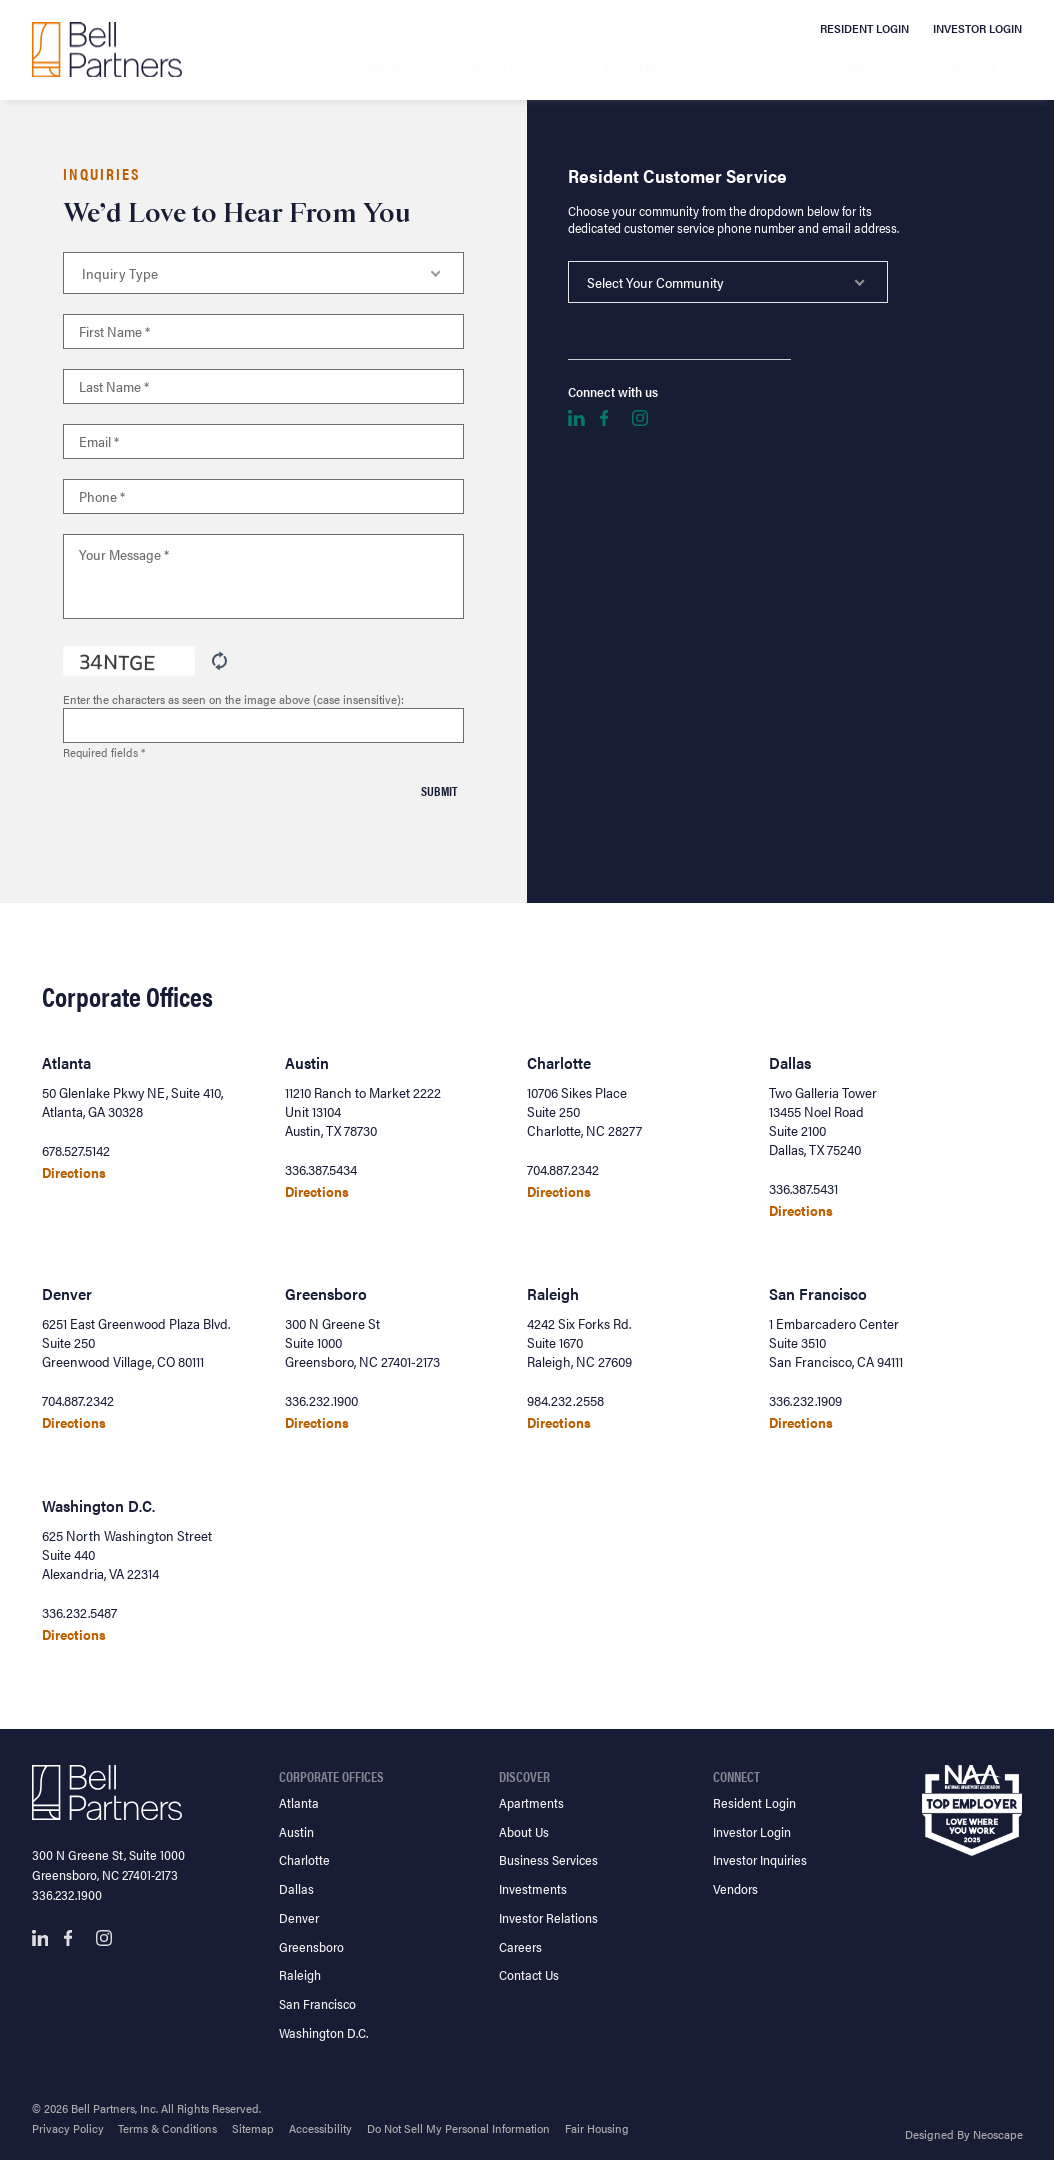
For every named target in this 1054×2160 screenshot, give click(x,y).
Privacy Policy (68, 2128)
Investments (533, 1888)
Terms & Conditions (167, 2128)
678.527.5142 (76, 1150)
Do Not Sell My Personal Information (458, 2128)
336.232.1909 (805, 1400)
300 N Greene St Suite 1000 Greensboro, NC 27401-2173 (362, 1342)
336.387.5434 (321, 1169)
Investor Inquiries (760, 1859)
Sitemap (253, 2128)
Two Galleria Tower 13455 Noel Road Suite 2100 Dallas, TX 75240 (823, 1121)
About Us (502, 65)
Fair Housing (597, 2128)
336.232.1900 (321, 1400)
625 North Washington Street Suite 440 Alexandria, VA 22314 (127, 1554)
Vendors (735, 1888)
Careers (850, 65)
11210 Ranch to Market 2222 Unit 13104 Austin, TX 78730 (363, 1111)
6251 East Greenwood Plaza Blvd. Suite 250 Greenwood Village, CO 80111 (136, 1342)
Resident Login (864, 28)
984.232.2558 (565, 1400)
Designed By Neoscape (964, 2134)
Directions (74, 1172)
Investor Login (977, 28)
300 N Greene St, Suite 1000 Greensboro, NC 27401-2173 (108, 1864)
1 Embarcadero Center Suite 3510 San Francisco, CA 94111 (836, 1342)
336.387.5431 (803, 1188)
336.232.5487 (79, 1612)
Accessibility (320, 2128)
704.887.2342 (563, 1169)
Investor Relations (548, 1917)
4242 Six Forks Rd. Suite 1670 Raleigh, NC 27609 (579, 1342)
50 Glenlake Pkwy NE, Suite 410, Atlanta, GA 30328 (132, 1102)
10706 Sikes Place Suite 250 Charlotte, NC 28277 (584, 1111)
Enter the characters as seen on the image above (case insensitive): (233, 699)
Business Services (678, 65)
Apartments (370, 65)
